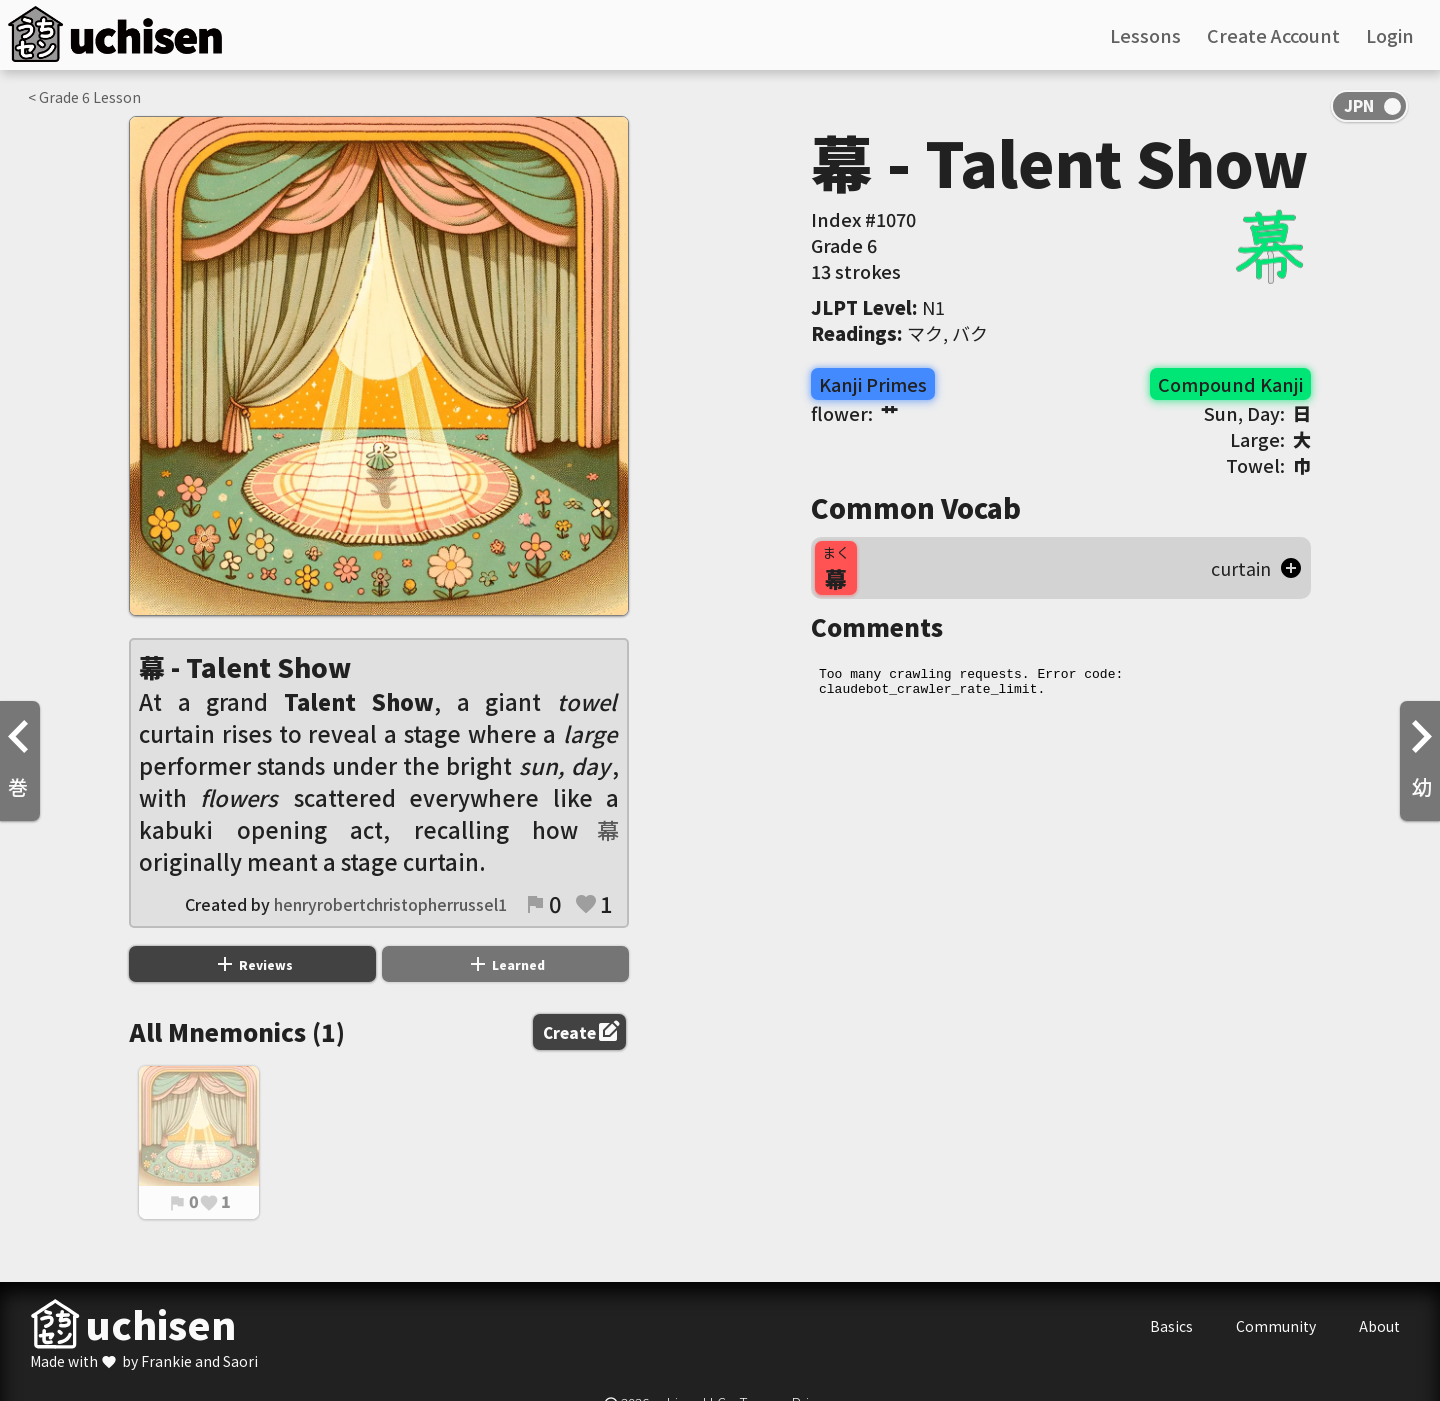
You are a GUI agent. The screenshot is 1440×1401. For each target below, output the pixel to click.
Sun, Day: (1257, 413)
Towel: (1268, 465)
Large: (1270, 439)
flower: (855, 413)
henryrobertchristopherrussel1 (390, 904)
